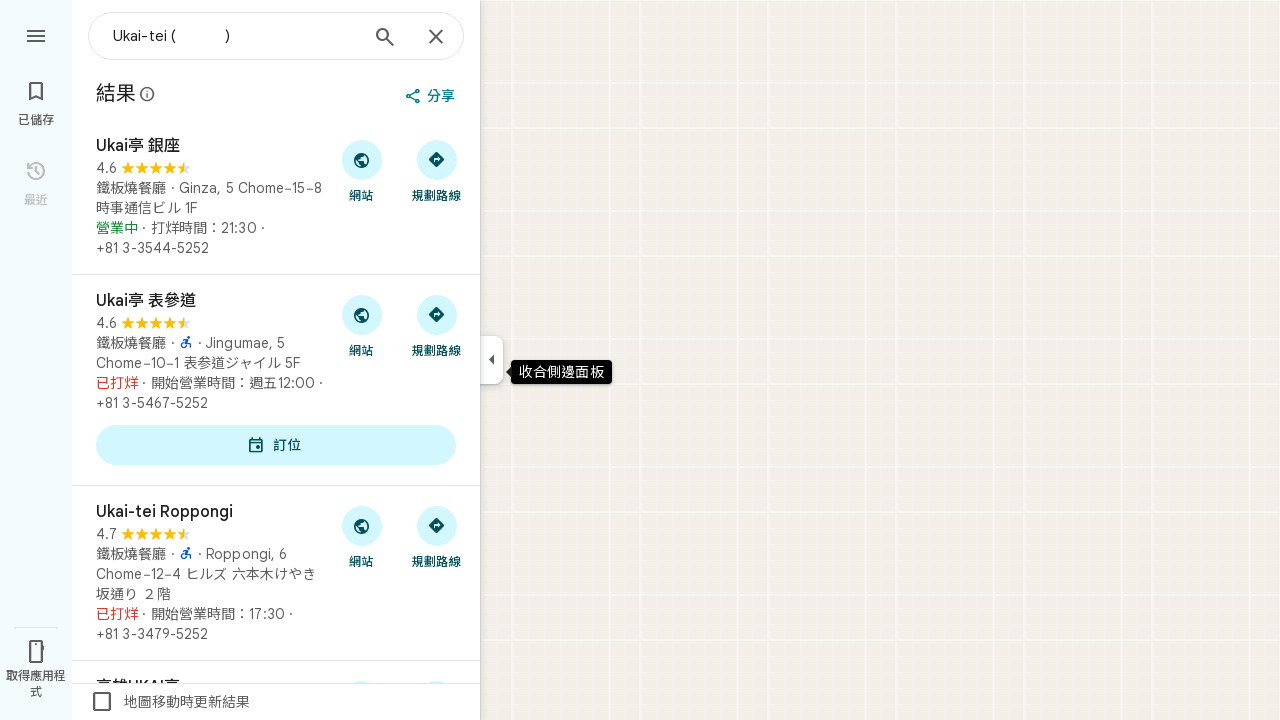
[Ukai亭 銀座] (276, 197)
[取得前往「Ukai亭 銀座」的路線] (436, 170)
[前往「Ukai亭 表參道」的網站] (361, 325)
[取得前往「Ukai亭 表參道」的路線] (436, 325)
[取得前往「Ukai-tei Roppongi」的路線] (436, 536)
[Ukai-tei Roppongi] (276, 573)
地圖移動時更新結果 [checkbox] (170, 702)
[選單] (36, 34)
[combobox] (235, 36)
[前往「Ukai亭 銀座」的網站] (361, 170)
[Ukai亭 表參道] (276, 380)
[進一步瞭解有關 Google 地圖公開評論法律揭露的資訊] (148, 94)
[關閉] (436, 38)
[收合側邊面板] (491, 360)
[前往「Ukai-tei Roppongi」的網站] (361, 536)
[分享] (432, 96)
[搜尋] (385, 39)
